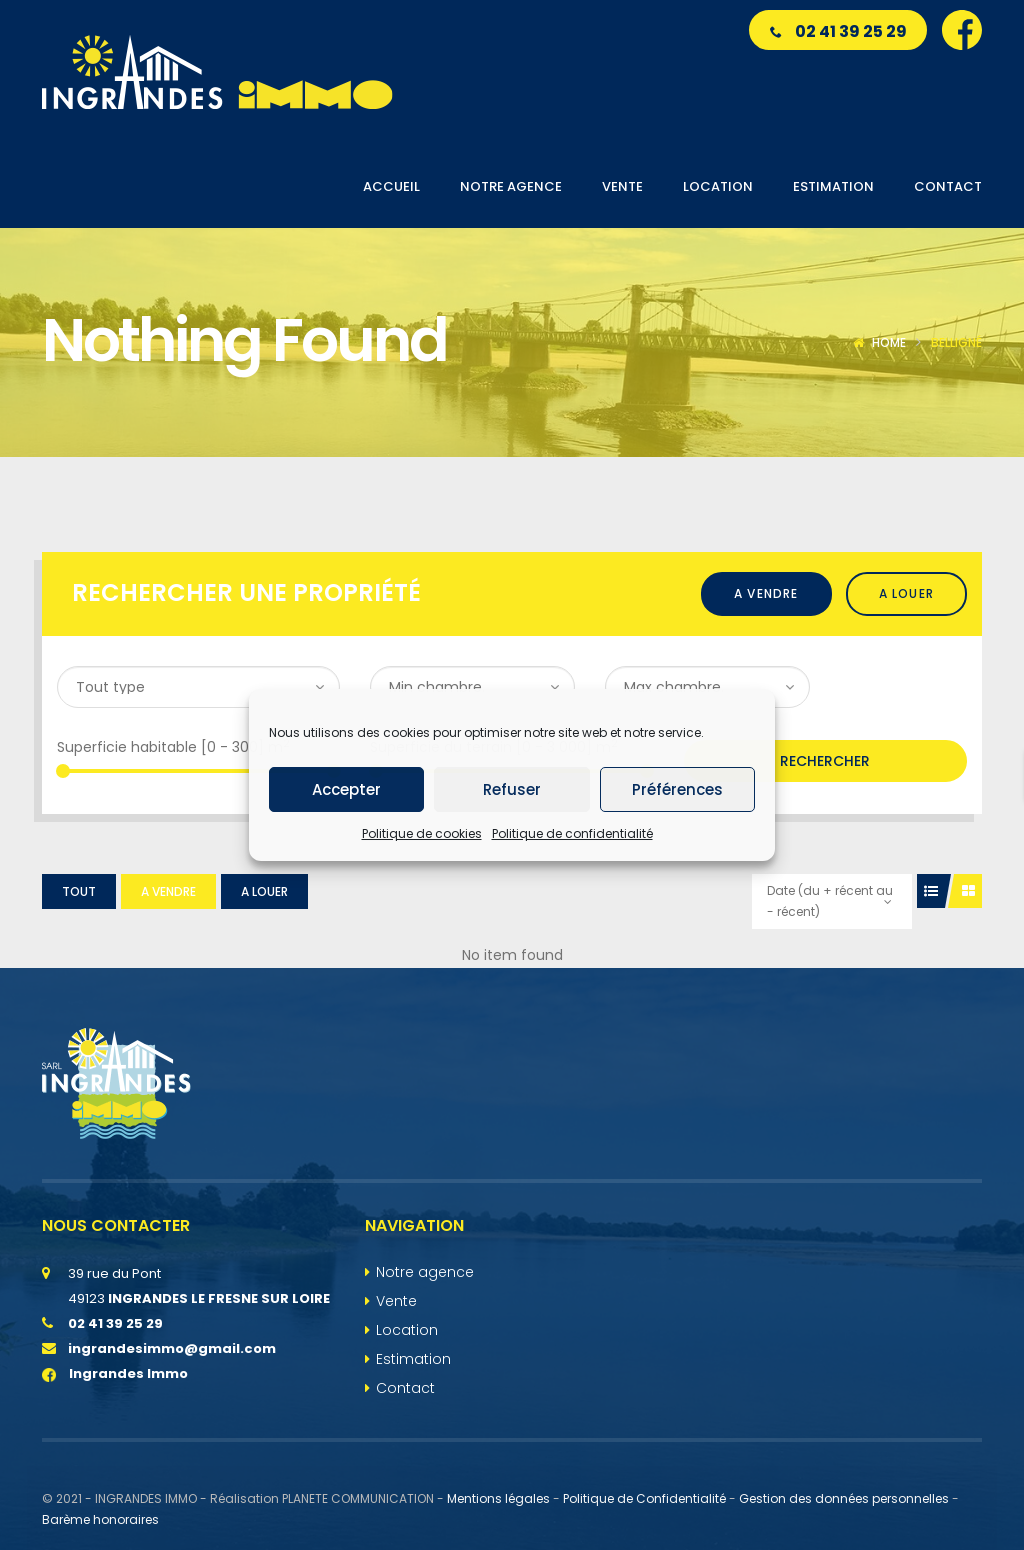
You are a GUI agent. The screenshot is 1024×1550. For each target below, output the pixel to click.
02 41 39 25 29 (838, 31)
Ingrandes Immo (115, 1373)
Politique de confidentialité (572, 833)
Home (889, 342)
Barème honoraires (100, 1519)
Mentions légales (498, 1498)
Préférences (677, 789)
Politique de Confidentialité (644, 1498)
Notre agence (425, 1272)
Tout (79, 891)
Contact (405, 1388)
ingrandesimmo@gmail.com (172, 1348)
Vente (396, 1301)
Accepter (346, 789)
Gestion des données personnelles (844, 1498)
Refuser (512, 789)
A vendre (766, 593)
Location (407, 1330)
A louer (906, 593)
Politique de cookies (422, 833)
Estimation (413, 1359)
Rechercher (825, 761)
